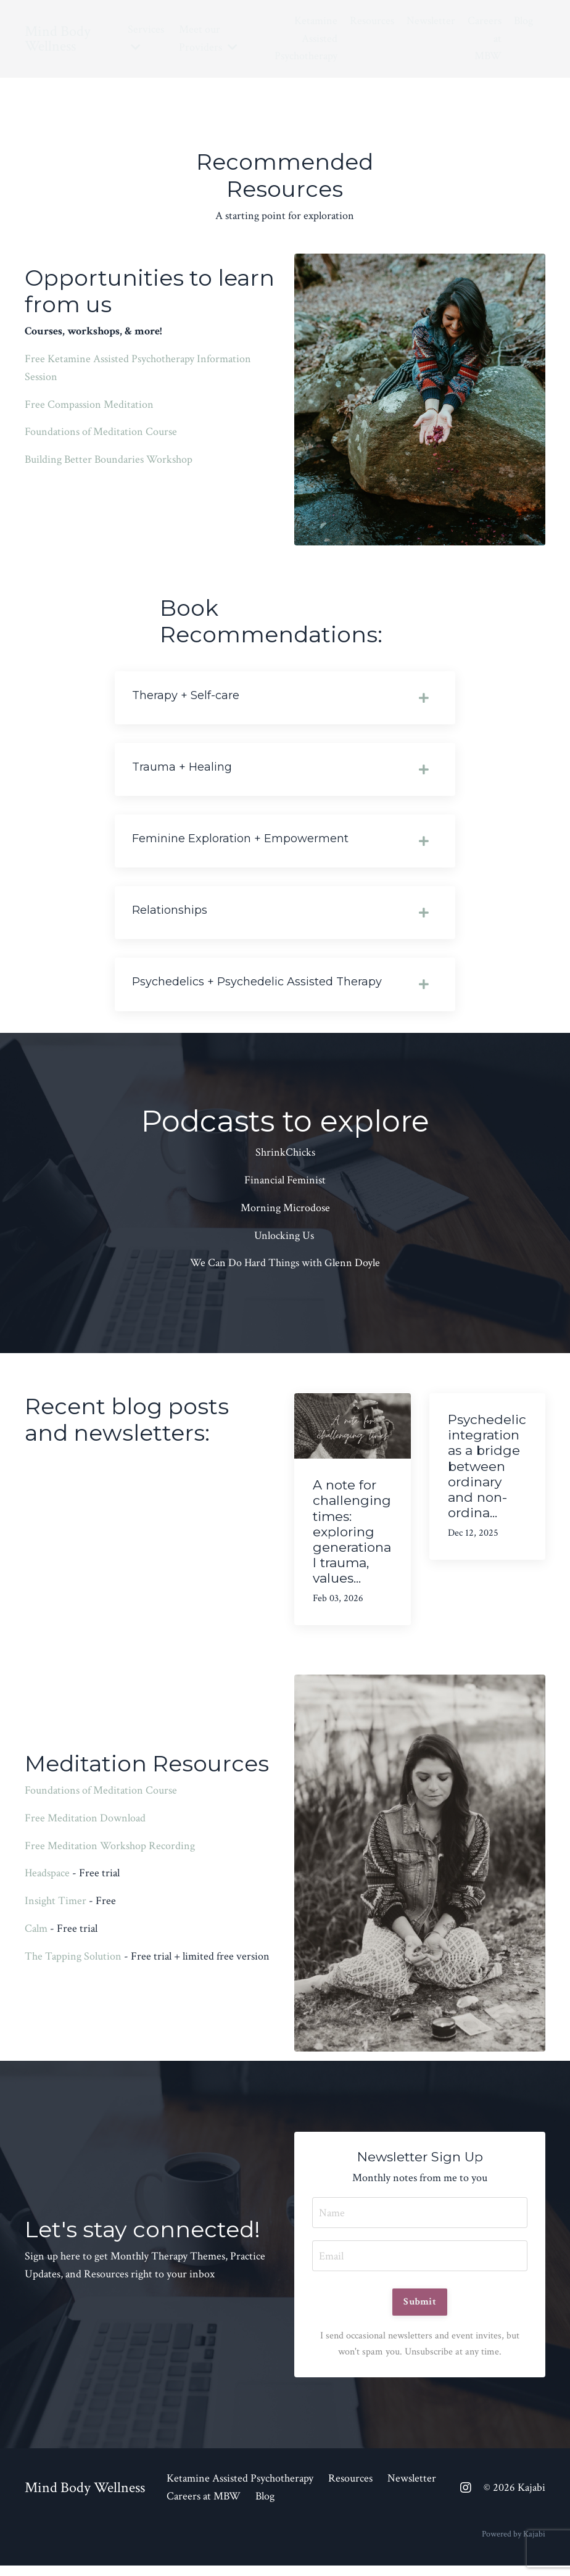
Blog (523, 21)
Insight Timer (55, 1909)
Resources (372, 21)
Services (146, 37)
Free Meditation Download (85, 1827)
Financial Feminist (285, 1189)
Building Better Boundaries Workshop (108, 459)
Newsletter (431, 21)
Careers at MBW (485, 39)
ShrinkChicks (285, 1161)
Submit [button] (419, 2311)
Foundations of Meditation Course (101, 432)
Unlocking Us (284, 1243)
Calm (36, 1937)
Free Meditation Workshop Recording (110, 1854)
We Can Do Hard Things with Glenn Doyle (285, 1271)
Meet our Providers (208, 38)
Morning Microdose (285, 1216)
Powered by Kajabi (513, 2543)
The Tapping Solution (73, 1965)
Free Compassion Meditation (89, 404)
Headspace (47, 1881)
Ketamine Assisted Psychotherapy (306, 39)
